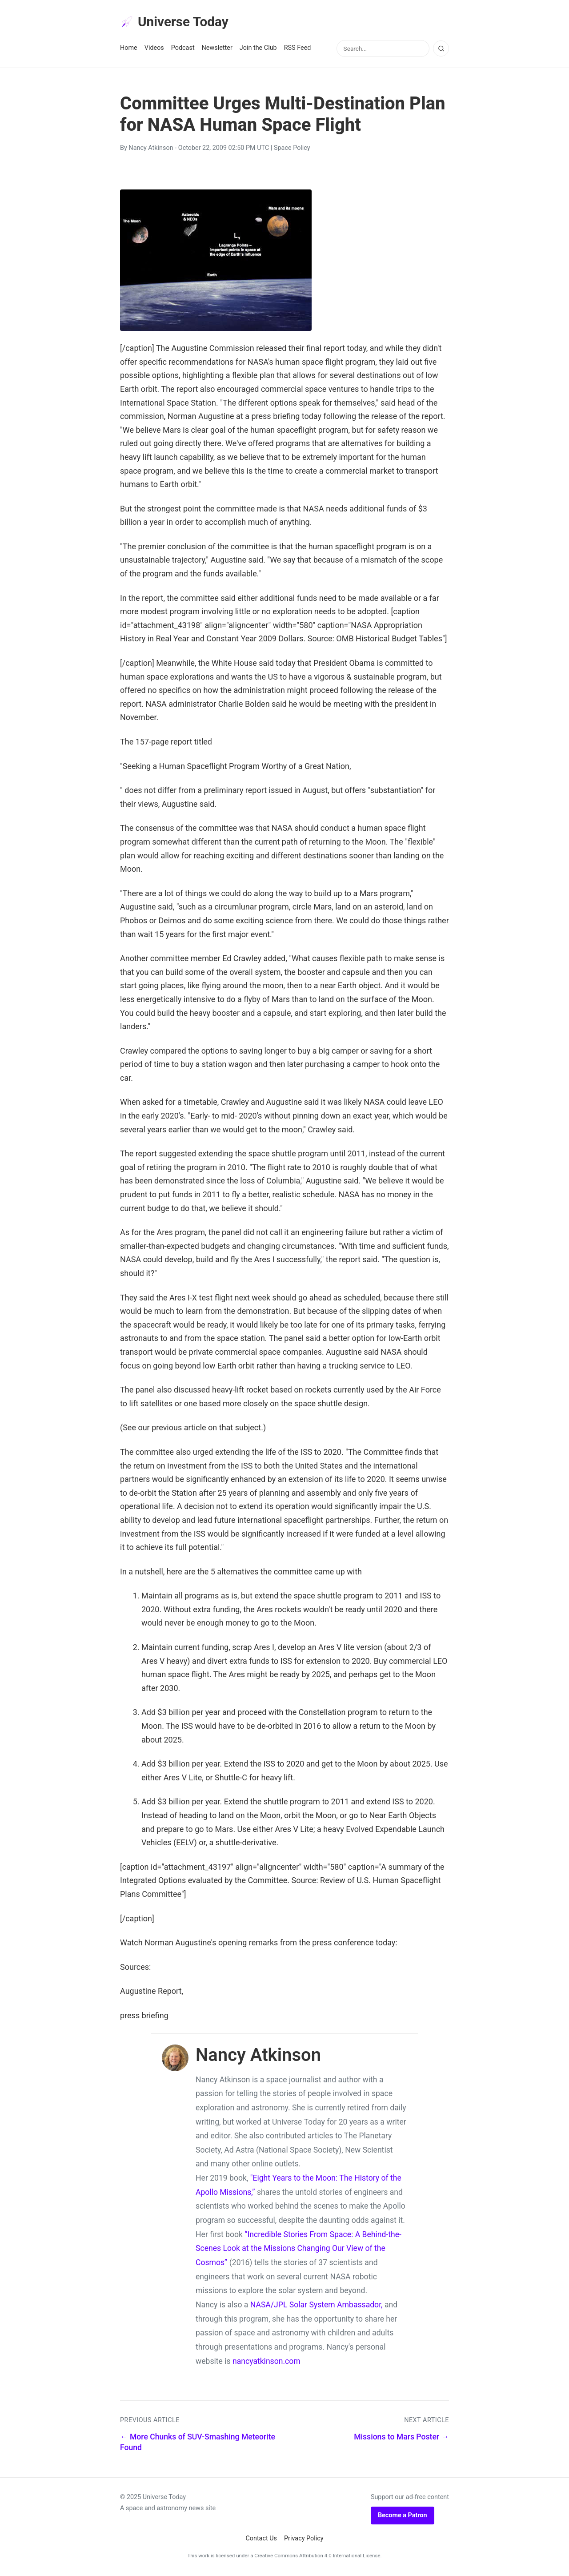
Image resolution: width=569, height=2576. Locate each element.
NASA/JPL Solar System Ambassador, (316, 2306)
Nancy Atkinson (150, 149)
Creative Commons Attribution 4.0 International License (317, 2557)
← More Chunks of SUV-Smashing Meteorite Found (197, 2444)
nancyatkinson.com (266, 2363)
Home (128, 49)
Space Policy (292, 149)
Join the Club (258, 49)
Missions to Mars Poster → (401, 2438)
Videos (154, 49)
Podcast (183, 49)
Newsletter (217, 49)
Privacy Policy (304, 2540)
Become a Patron (402, 2516)
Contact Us (261, 2540)
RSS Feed (297, 49)
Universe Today (178, 22)
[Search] (441, 50)
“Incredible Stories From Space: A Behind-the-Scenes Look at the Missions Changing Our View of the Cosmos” (298, 2250)
